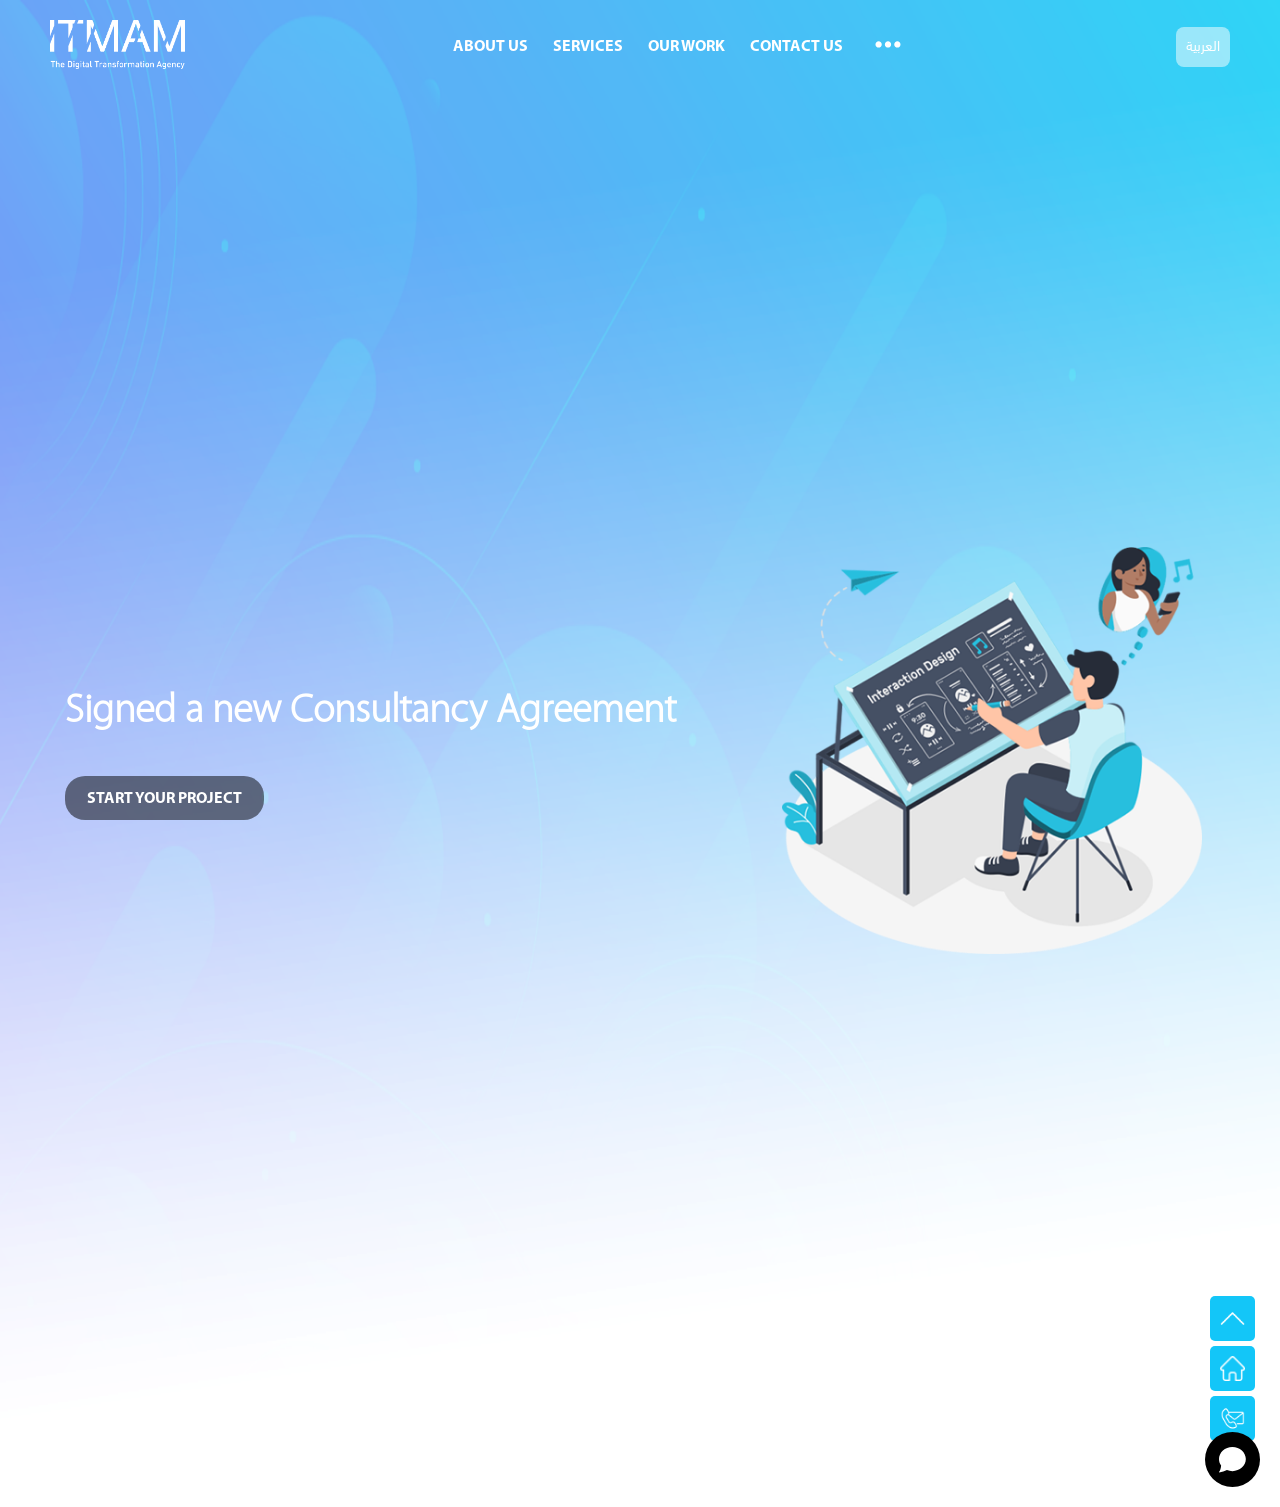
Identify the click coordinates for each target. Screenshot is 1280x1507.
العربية (1203, 44)
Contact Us (796, 47)
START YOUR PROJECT (164, 799)
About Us (490, 47)
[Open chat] (1232, 1459)
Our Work (686, 47)
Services (588, 47)
